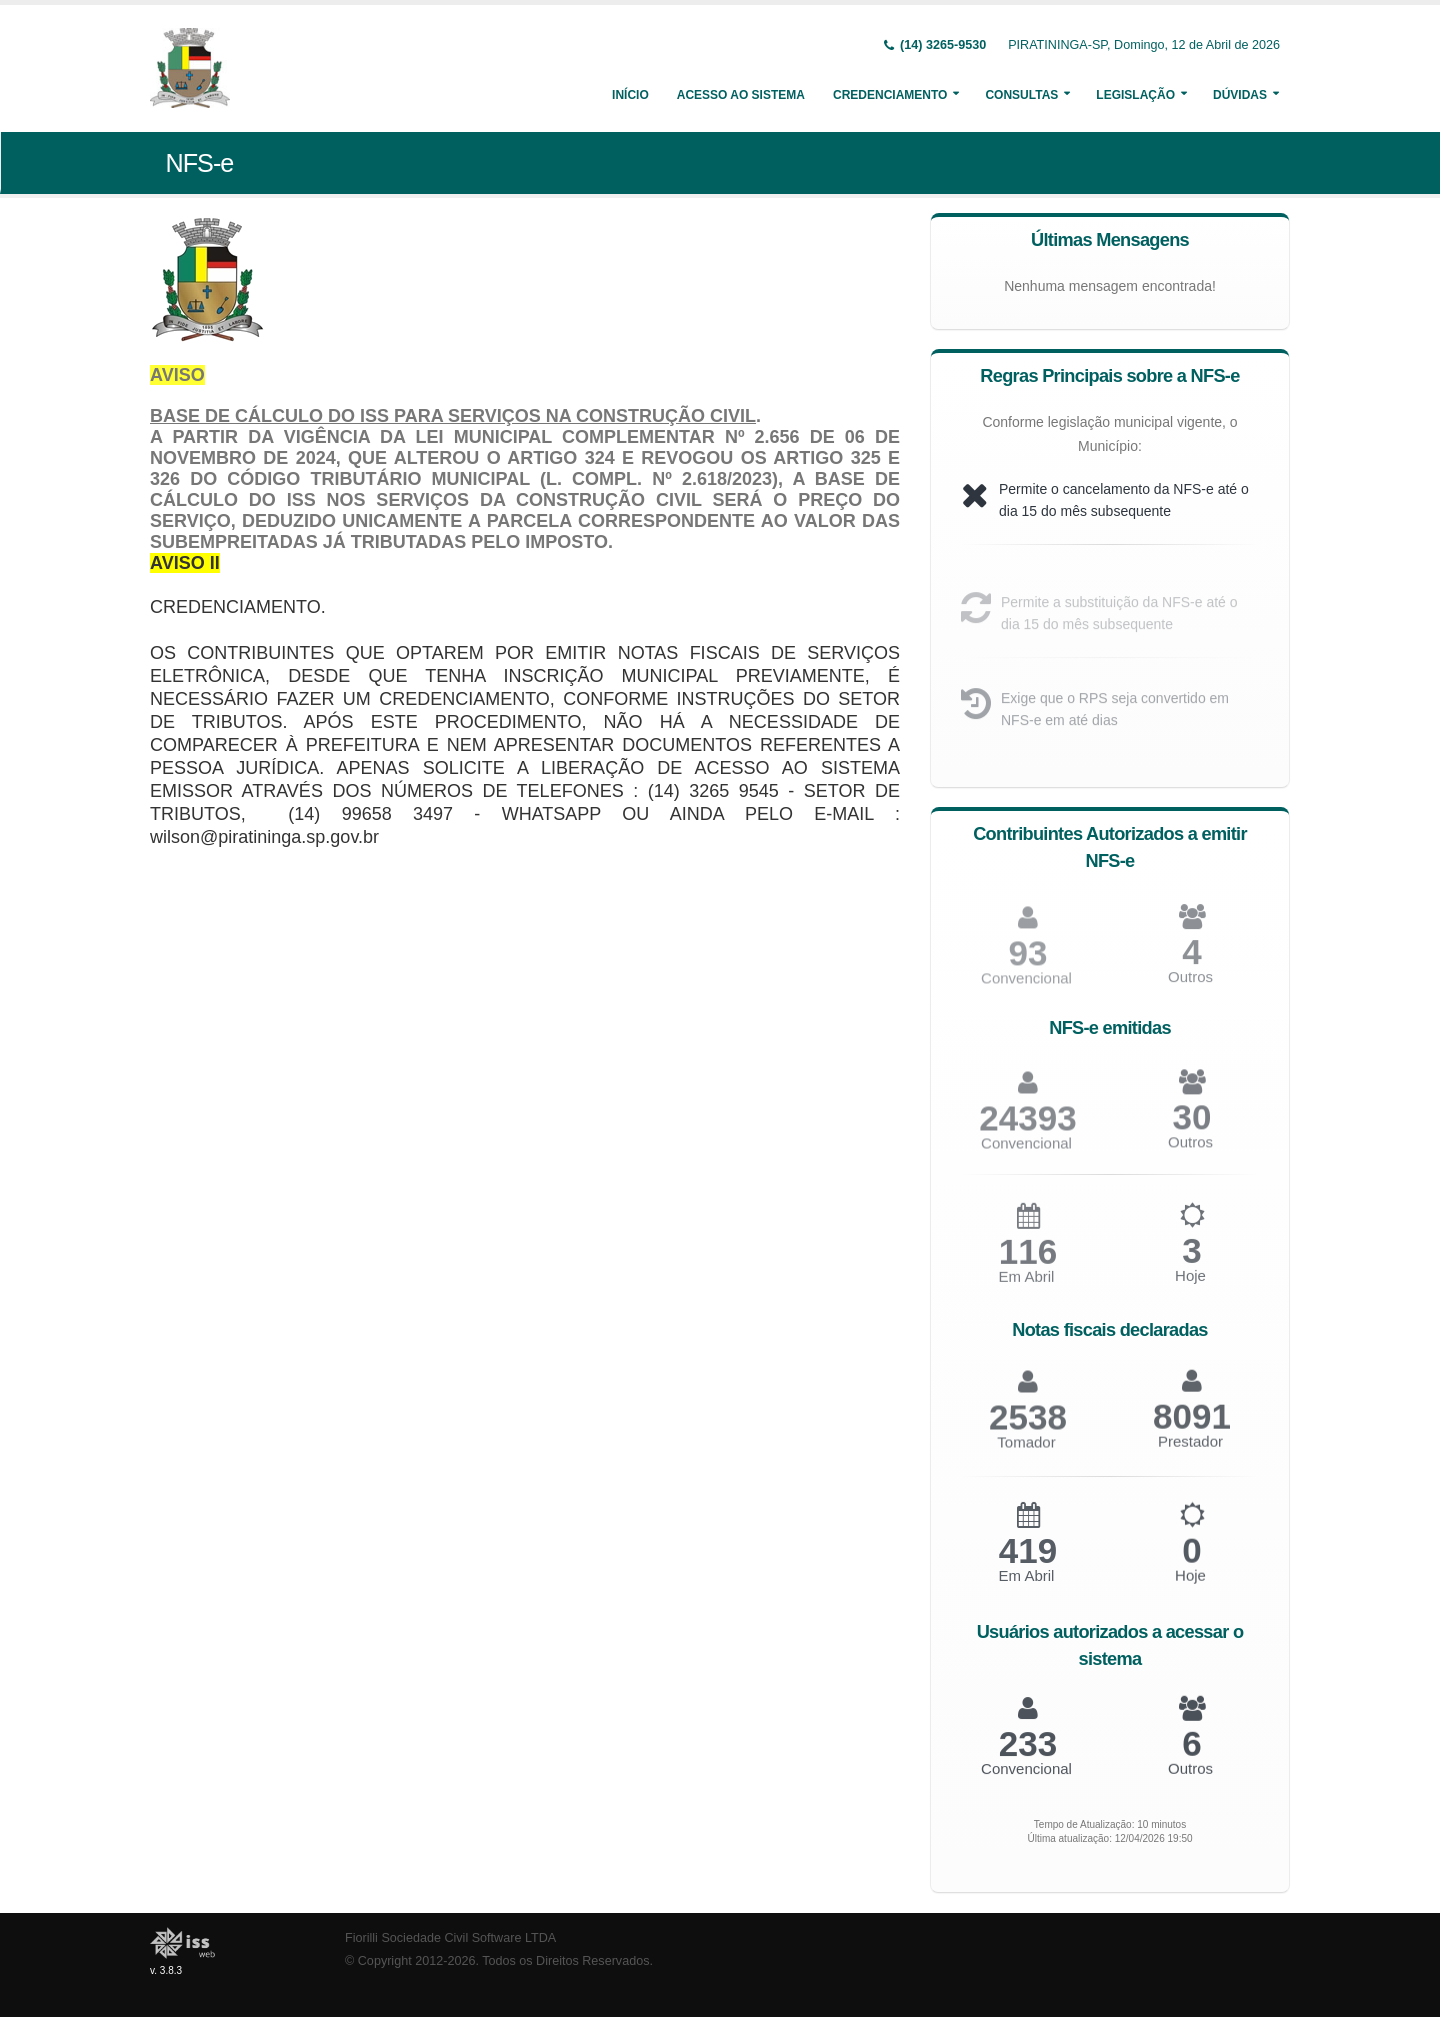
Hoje (1190, 1285)
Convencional (1026, 1153)
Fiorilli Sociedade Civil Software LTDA (450, 1938)
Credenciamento (890, 95)
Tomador (1026, 1452)
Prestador (1190, 1450)
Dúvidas (1240, 95)
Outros (1190, 986)
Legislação (1135, 95)
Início (630, 95)
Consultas (1021, 95)
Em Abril (1027, 1287)
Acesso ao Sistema (741, 95)
